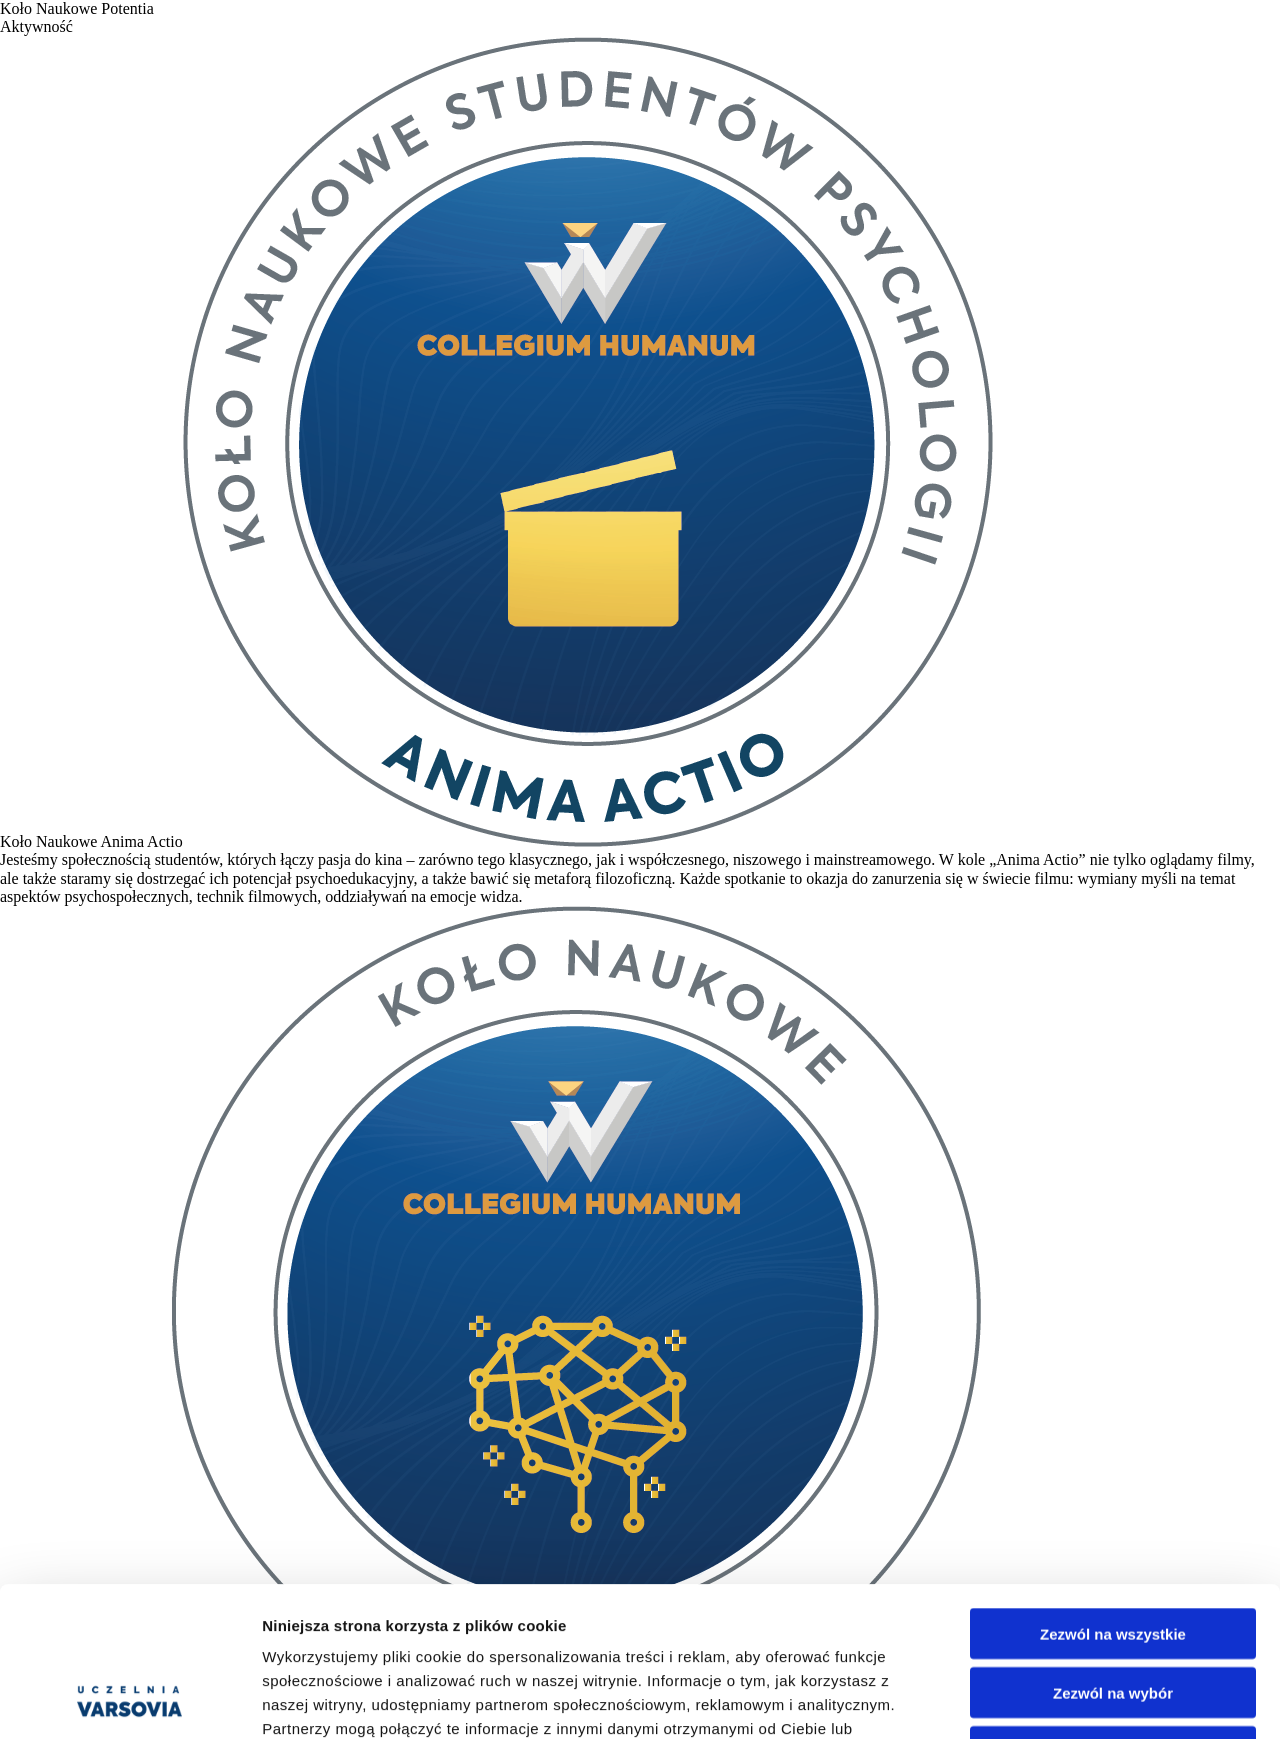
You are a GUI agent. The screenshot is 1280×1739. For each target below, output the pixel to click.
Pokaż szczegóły (1067, 1699)
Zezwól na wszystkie (1113, 1493)
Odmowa (1112, 1611)
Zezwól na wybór (1113, 1552)
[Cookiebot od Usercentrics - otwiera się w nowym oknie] (129, 1700)
